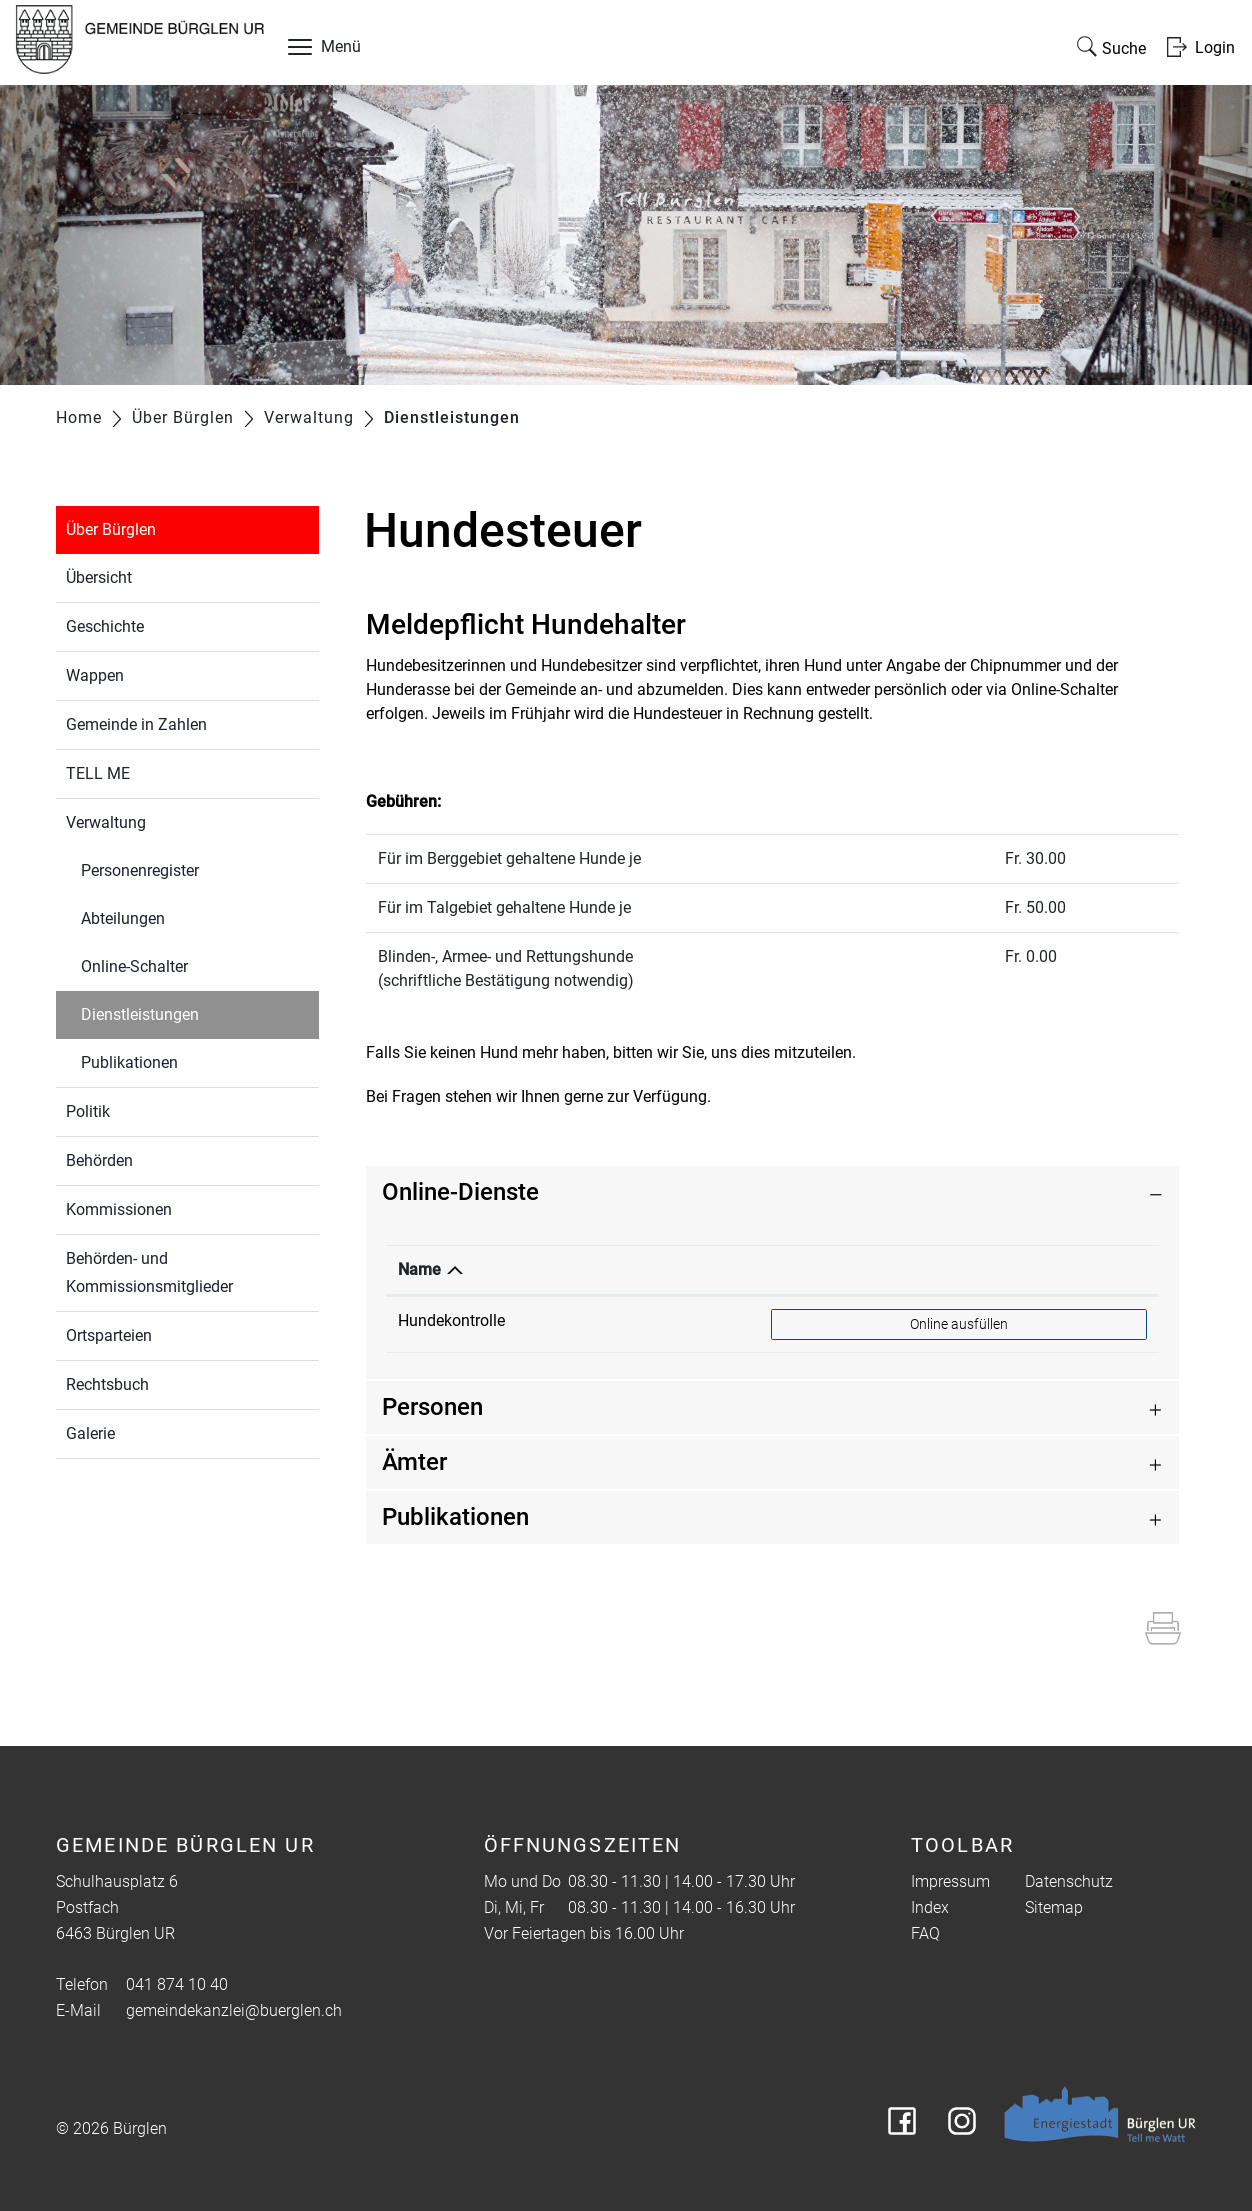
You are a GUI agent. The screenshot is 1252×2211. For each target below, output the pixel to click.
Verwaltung (106, 822)
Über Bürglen (111, 529)
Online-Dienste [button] (460, 1192)
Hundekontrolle (451, 1320)
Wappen (95, 675)
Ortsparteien (109, 1335)
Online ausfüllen (959, 1323)
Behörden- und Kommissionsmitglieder (149, 1272)
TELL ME (98, 773)
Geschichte (105, 626)
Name (419, 1269)
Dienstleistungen (186, 1012)
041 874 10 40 (177, 1984)
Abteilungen (123, 918)
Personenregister (140, 870)
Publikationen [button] (455, 1517)
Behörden (99, 1160)
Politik (88, 1111)
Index (930, 1907)
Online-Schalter (134, 966)
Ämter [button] (414, 1462)
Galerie (90, 1433)
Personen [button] (432, 1407)
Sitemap (1054, 1907)
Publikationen (129, 1062)
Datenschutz (1069, 1881)
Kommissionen (119, 1209)
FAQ (925, 1933)
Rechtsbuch (107, 1384)
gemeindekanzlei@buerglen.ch (234, 2010)
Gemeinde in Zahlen (136, 724)
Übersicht (99, 577)
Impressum (950, 1881)
